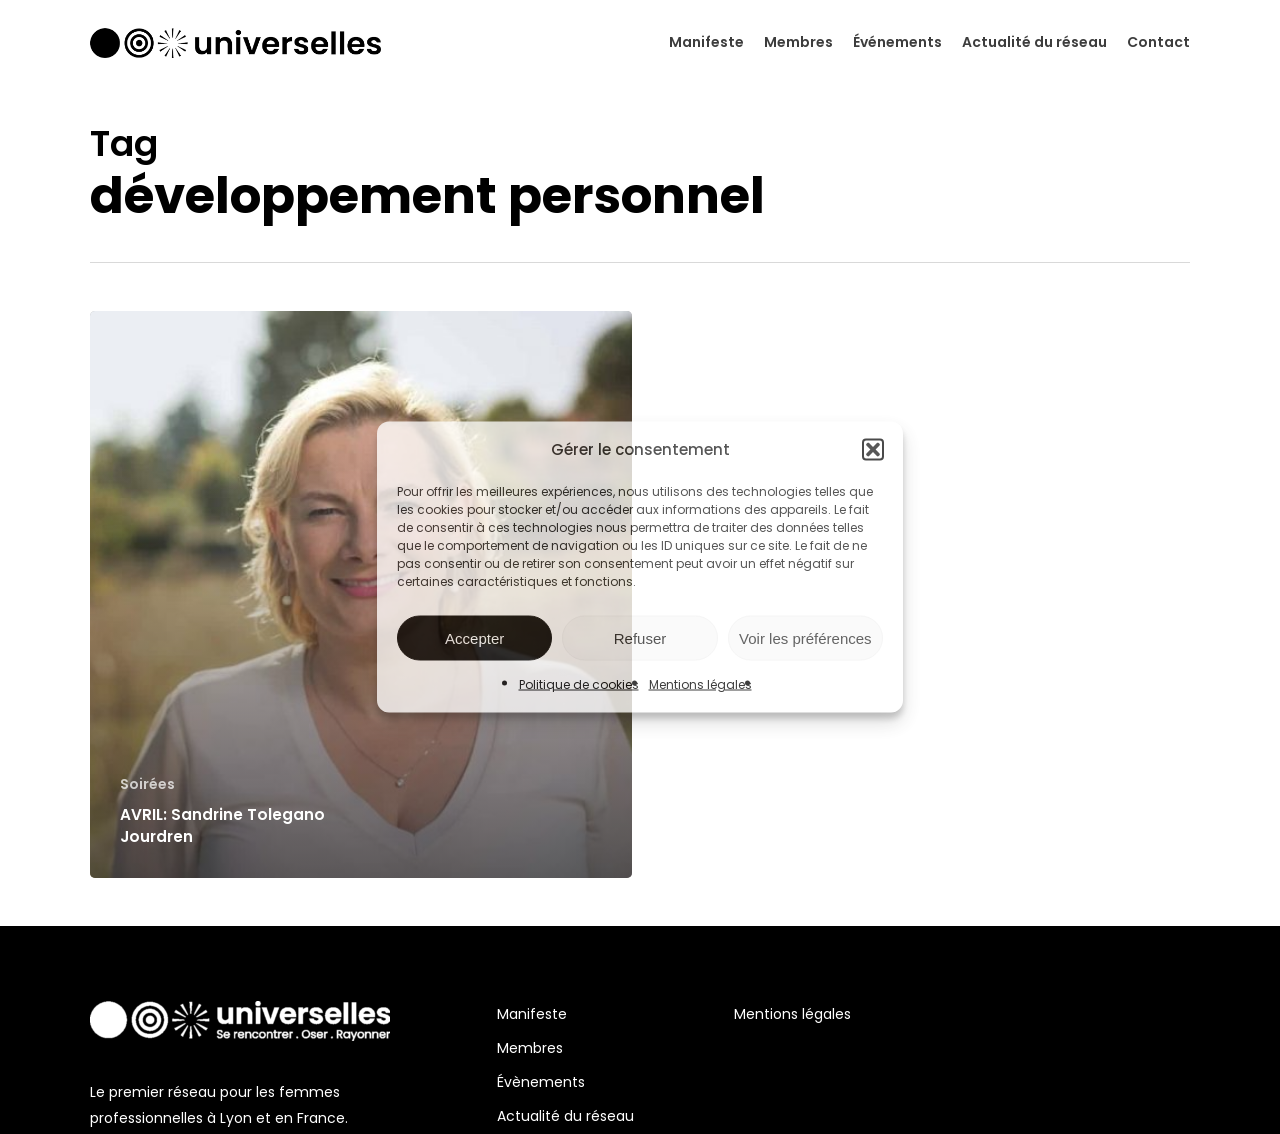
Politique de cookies (579, 684)
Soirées (147, 784)
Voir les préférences (805, 637)
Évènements (541, 1082)
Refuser (640, 637)
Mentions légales (700, 684)
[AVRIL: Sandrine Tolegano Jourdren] (361, 594)
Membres (530, 1048)
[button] (873, 450)
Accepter (474, 637)
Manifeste (532, 1014)
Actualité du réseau (565, 1116)
